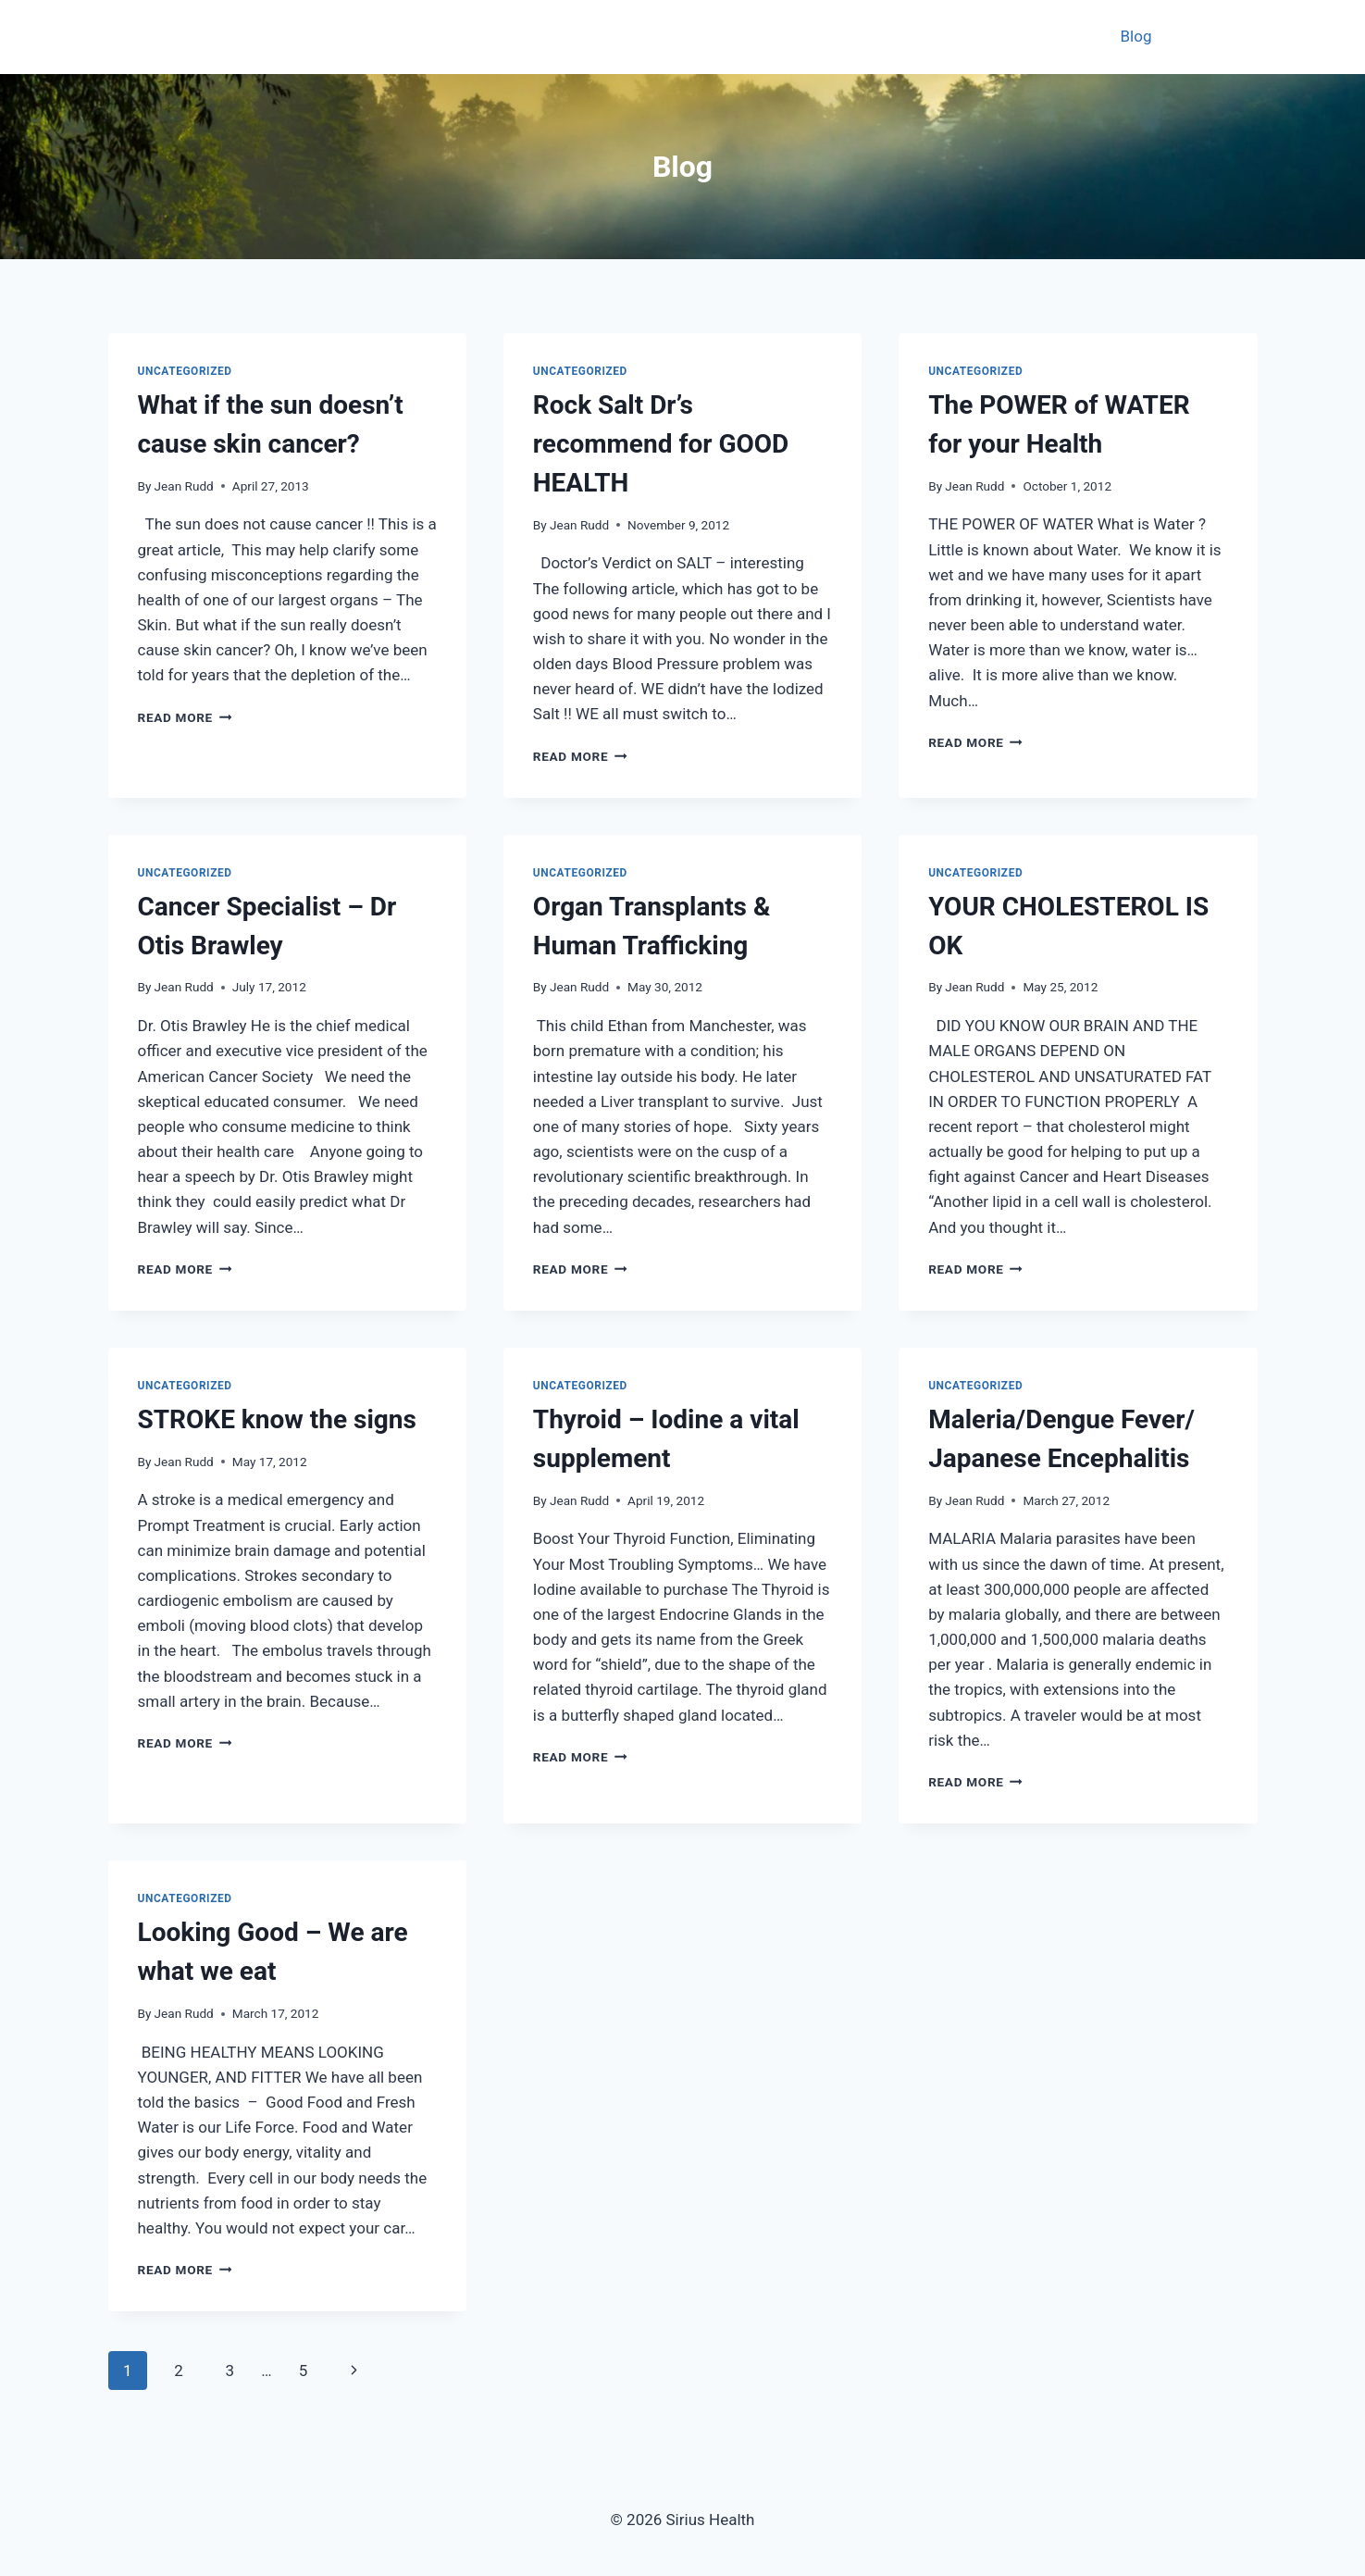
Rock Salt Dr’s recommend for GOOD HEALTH (661, 444)
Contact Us (1209, 36)
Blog (1136, 36)
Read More (185, 717)
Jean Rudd (184, 486)
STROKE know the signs (277, 1419)
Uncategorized (185, 371)
